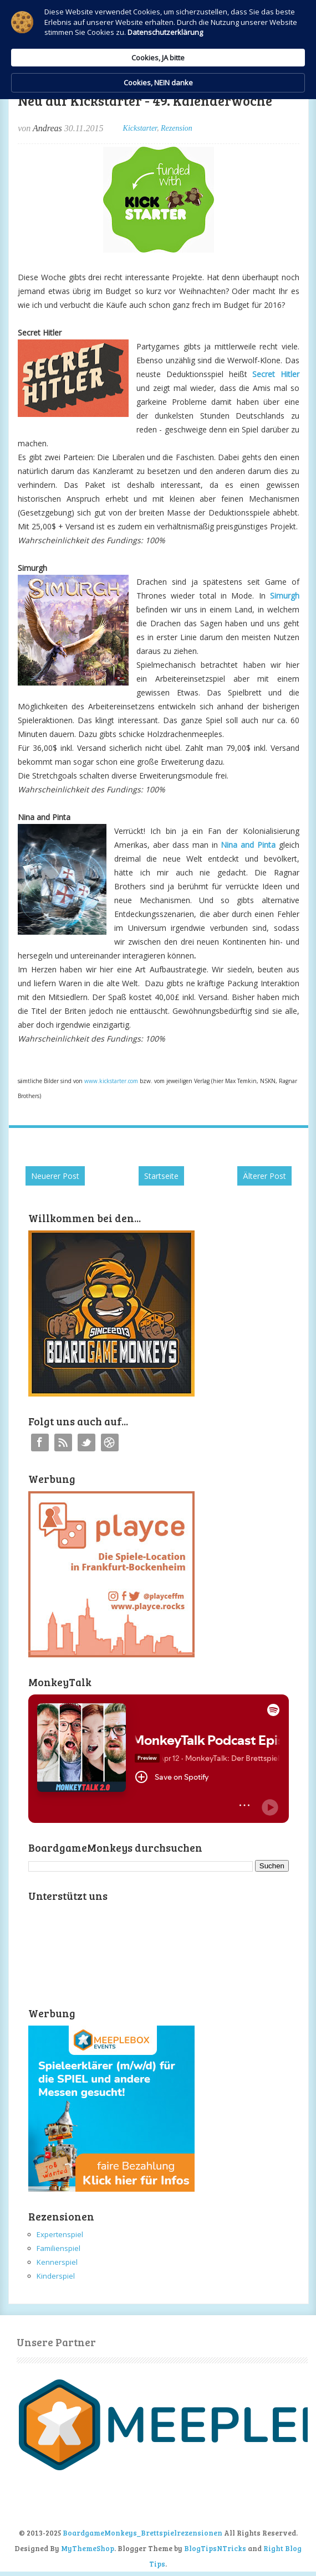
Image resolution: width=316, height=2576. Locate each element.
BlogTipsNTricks (215, 2548)
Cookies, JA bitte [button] (158, 58)
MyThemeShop (87, 2548)
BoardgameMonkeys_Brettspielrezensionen (142, 2533)
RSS (63, 1442)
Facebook (40, 1442)
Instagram (110, 1442)
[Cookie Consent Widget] (158, 49)
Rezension (176, 128)
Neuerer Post (55, 1176)
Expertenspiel (60, 2234)
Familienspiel (58, 2248)
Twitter (86, 1442)
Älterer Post (264, 1176)
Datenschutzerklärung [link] (165, 32)
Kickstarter (140, 128)
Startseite (161, 1176)
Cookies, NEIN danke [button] (158, 82)
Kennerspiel (57, 2262)
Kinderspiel (56, 2276)
